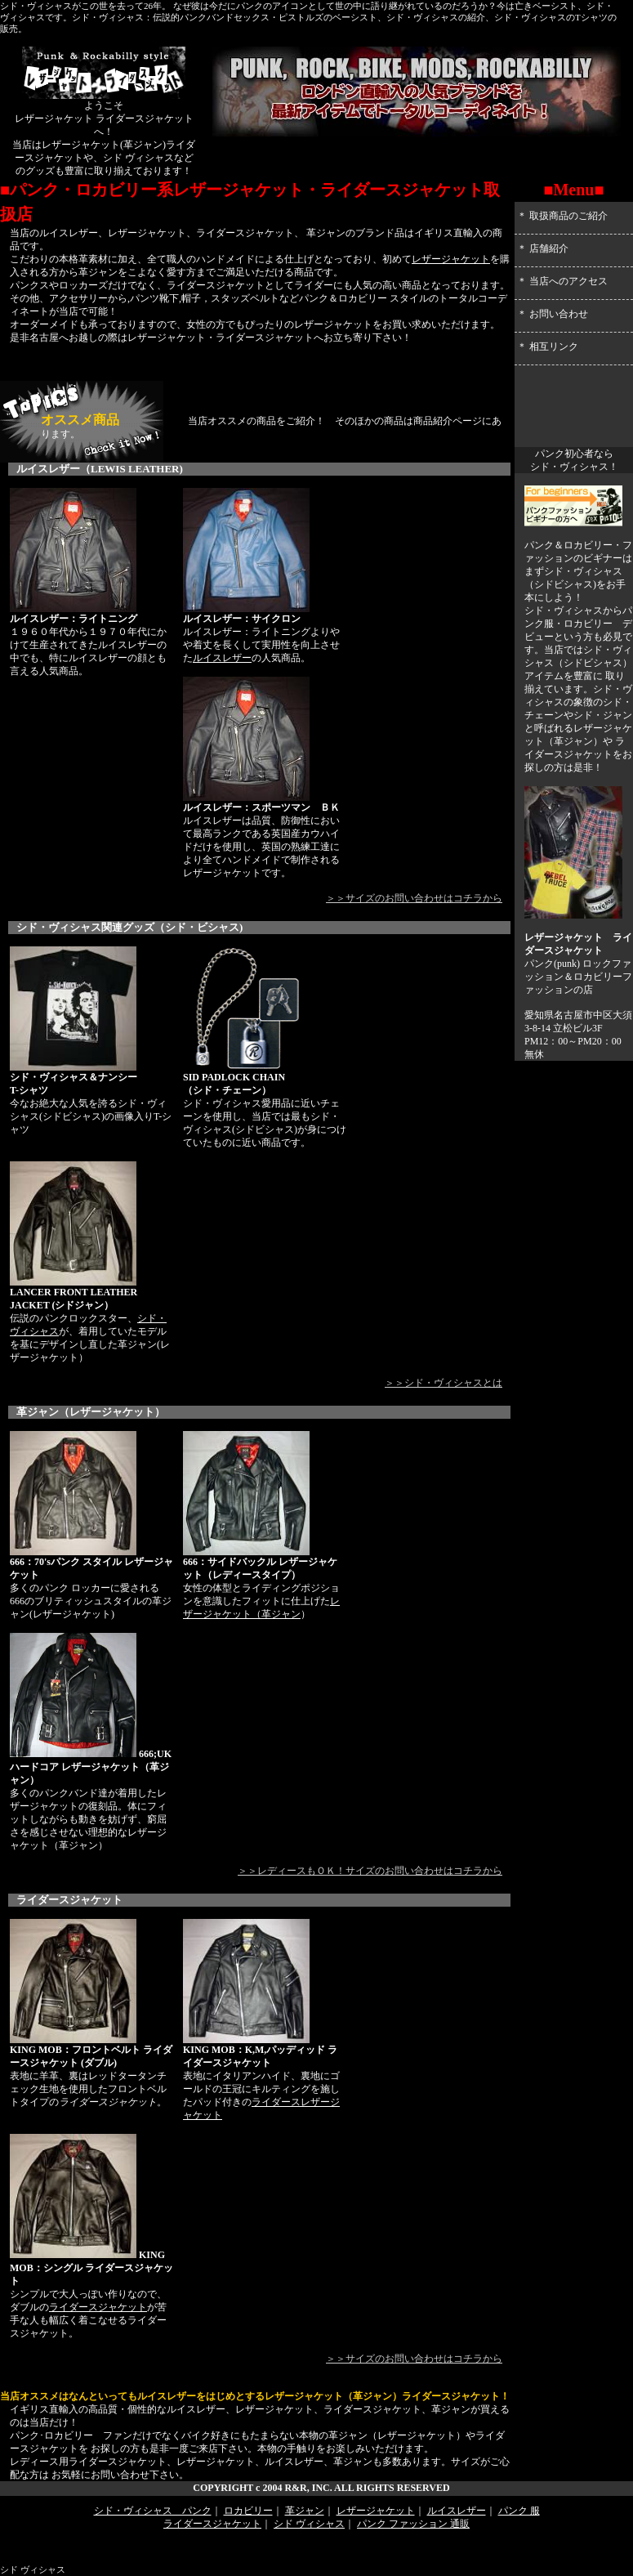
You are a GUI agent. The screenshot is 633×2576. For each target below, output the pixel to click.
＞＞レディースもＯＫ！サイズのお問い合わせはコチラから (370, 1870)
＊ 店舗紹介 (542, 248)
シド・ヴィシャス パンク (153, 2510)
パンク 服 (519, 2510)
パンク (539, 963)
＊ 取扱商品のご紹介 (562, 215)
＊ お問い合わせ (552, 314)
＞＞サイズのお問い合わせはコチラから (414, 898)
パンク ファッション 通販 (413, 2523)
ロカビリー (597, 976)
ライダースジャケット (98, 2307)
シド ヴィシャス (309, 2523)
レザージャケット (451, 259)
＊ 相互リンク (547, 346)
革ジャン (281, 1614)
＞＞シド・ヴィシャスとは (443, 1383)
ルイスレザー (222, 658)
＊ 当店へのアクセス (562, 281)
